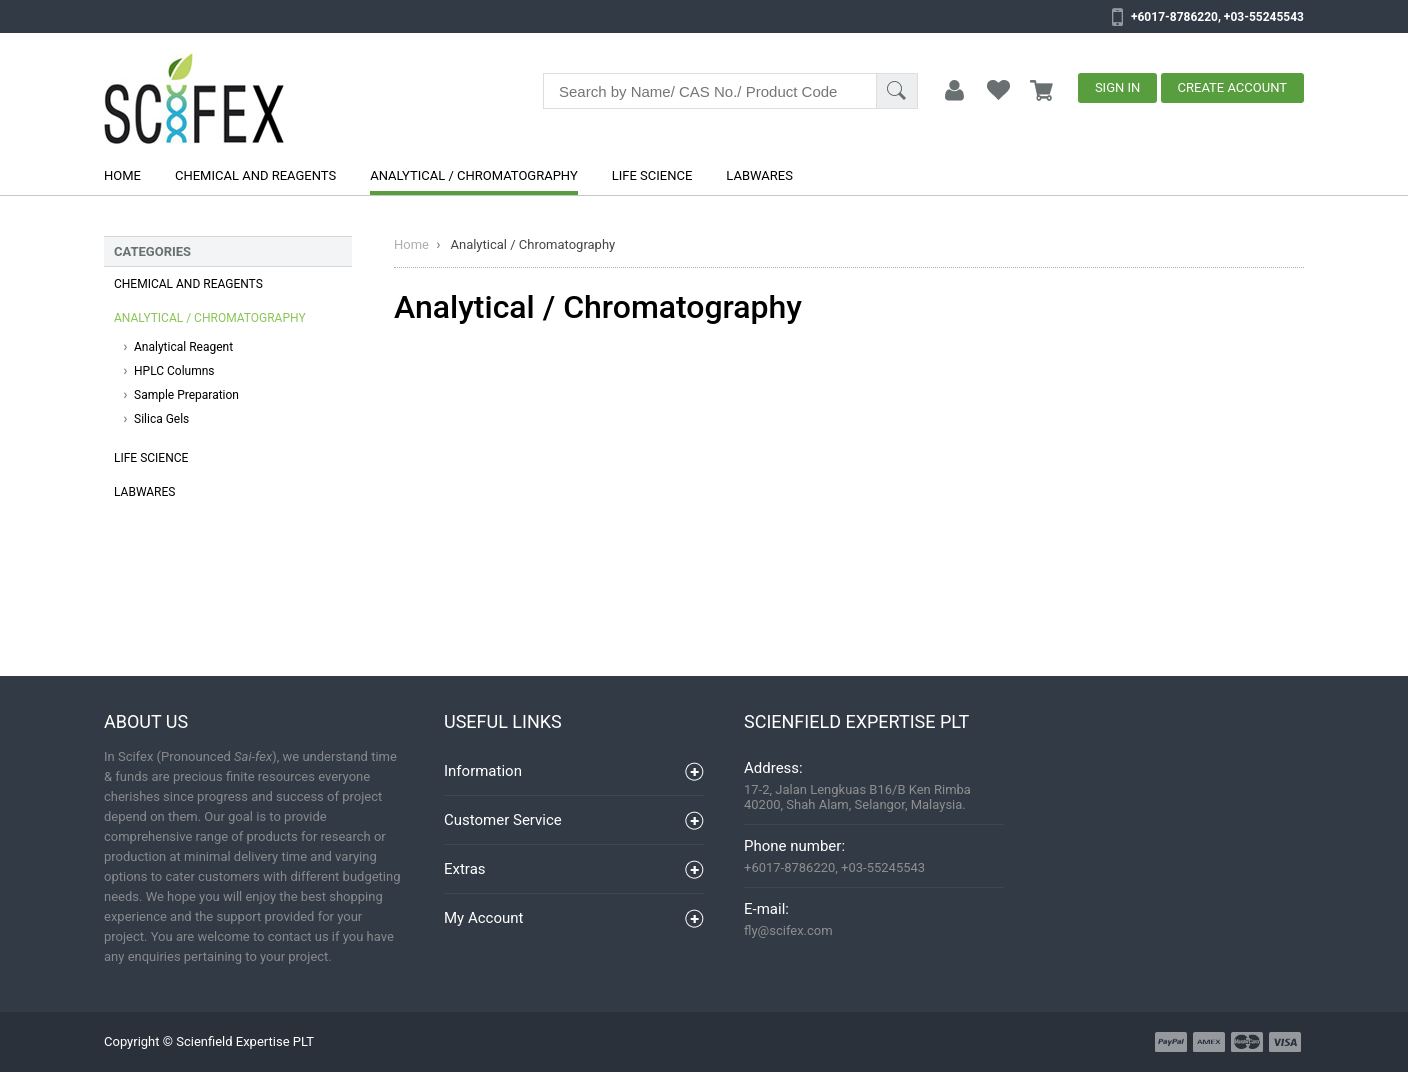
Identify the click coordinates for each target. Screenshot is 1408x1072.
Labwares (759, 175)
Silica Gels (161, 419)
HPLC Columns (174, 371)
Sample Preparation (186, 395)
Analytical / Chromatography (474, 175)
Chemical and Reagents (255, 175)
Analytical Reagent (183, 347)
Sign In (1117, 87)
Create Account (1232, 87)
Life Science (652, 175)
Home (122, 175)
